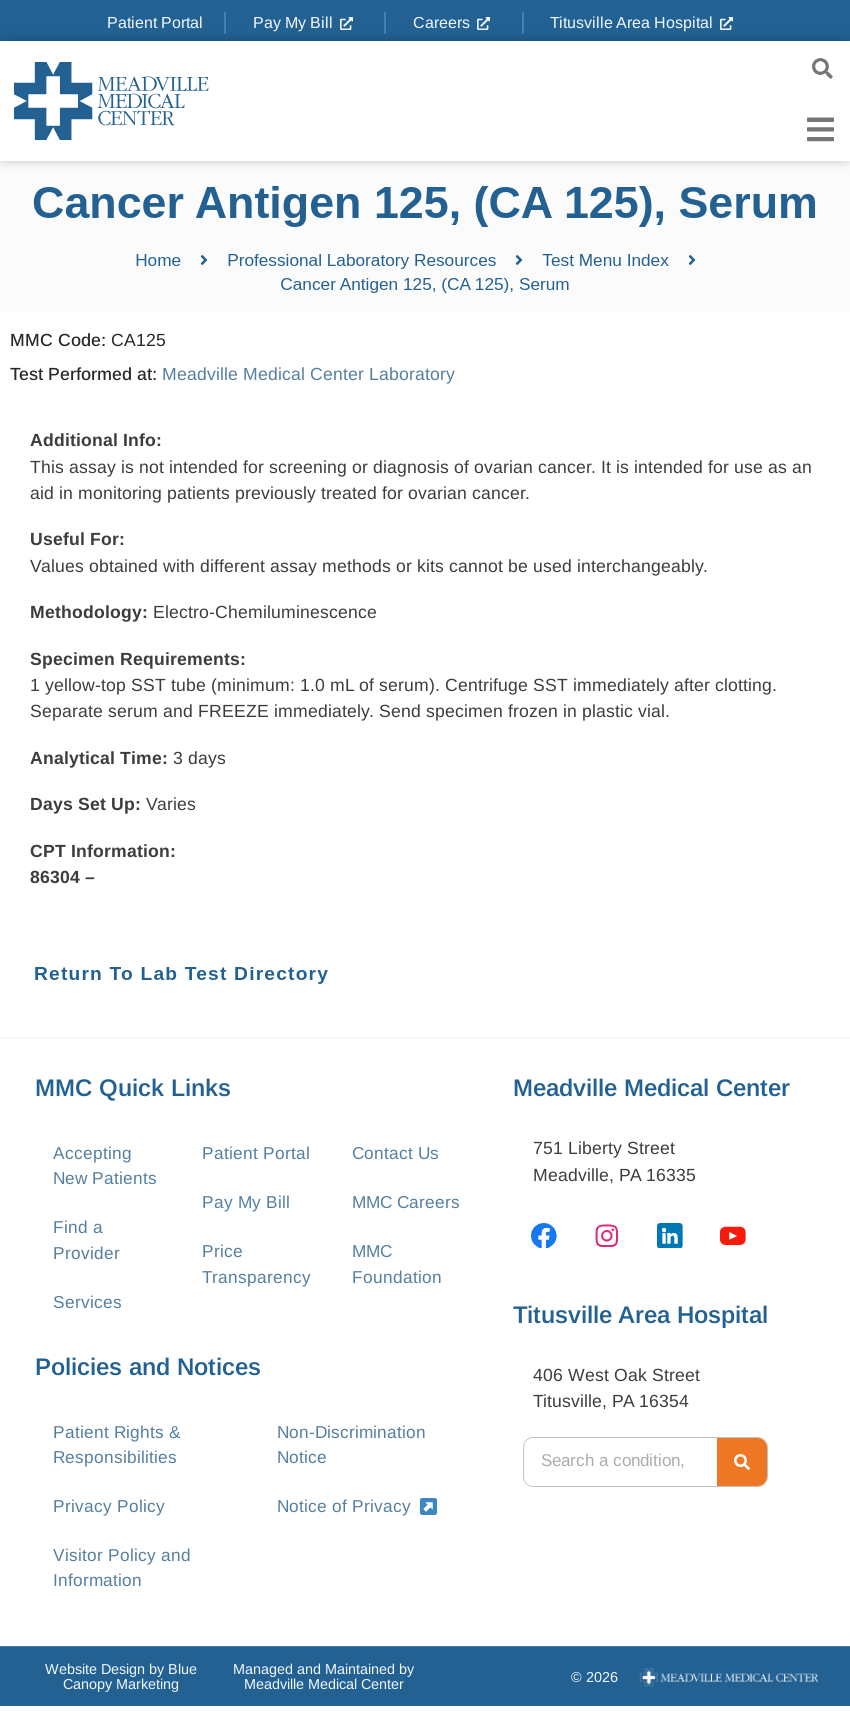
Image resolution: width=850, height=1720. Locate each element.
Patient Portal (256, 1156)
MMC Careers (408, 1206)
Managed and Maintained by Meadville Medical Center (323, 1691)
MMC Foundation (397, 1270)
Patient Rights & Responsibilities (117, 1454)
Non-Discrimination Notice (353, 1454)
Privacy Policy (109, 1517)
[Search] (742, 1464)
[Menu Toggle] (820, 129)
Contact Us (396, 1156)
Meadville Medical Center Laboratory (308, 376)
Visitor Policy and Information (122, 1581)
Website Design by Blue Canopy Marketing (121, 1691)
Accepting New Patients (106, 1169)
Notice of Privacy (357, 1517)
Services (87, 1310)
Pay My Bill (246, 1206)
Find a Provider (86, 1246)
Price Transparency (256, 1270)
